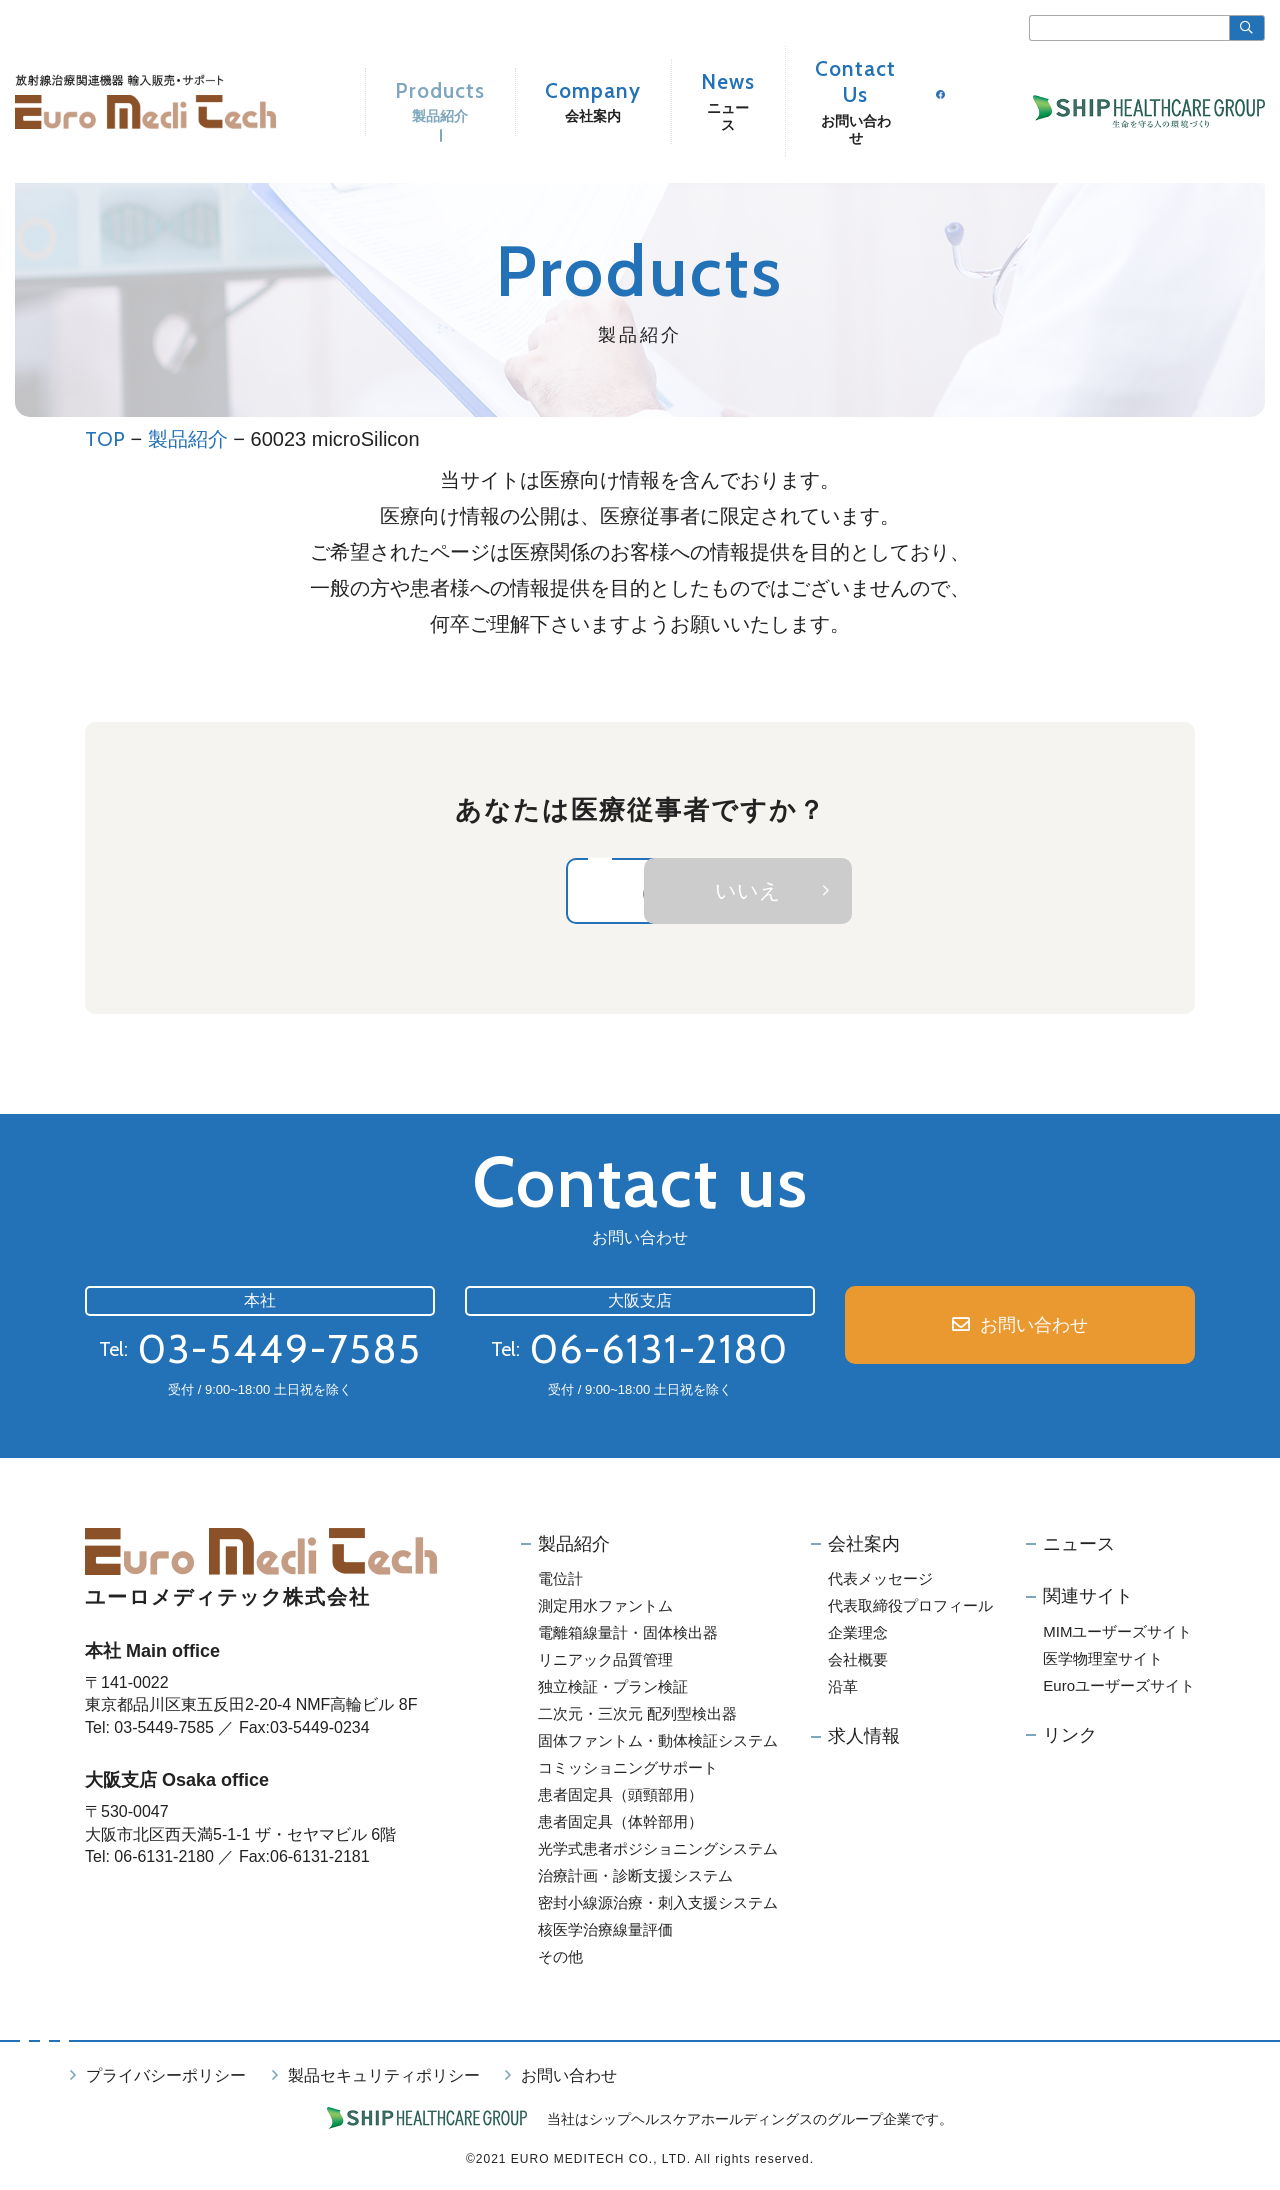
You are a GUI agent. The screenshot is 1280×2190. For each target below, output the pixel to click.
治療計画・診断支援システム (635, 1879)
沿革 (843, 1690)
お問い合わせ (1035, 1330)
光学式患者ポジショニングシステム (658, 1852)
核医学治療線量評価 (605, 1933)
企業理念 (858, 1636)
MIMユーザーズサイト (1117, 1634)
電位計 (560, 1582)
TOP (105, 439)
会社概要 (858, 1663)
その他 (560, 1960)
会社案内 (864, 1547)
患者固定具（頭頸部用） (620, 1798)
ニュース (1079, 1547)
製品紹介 (188, 439)
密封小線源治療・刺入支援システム (658, 1906)
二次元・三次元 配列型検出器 (637, 1717)
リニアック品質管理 (605, 1663)
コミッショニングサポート (628, 1771)
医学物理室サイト (1103, 1661)
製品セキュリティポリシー (384, 2079)
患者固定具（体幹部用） (620, 1825)
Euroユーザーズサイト (1119, 1688)
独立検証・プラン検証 (613, 1690)
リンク (1070, 1738)
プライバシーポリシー (166, 2079)
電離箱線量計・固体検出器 (628, 1636)
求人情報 (864, 1740)
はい (503, 892)
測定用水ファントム (605, 1609)
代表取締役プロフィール (910, 1609)
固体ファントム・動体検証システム (658, 1744)
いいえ (921, 892)
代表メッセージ (880, 1582)
